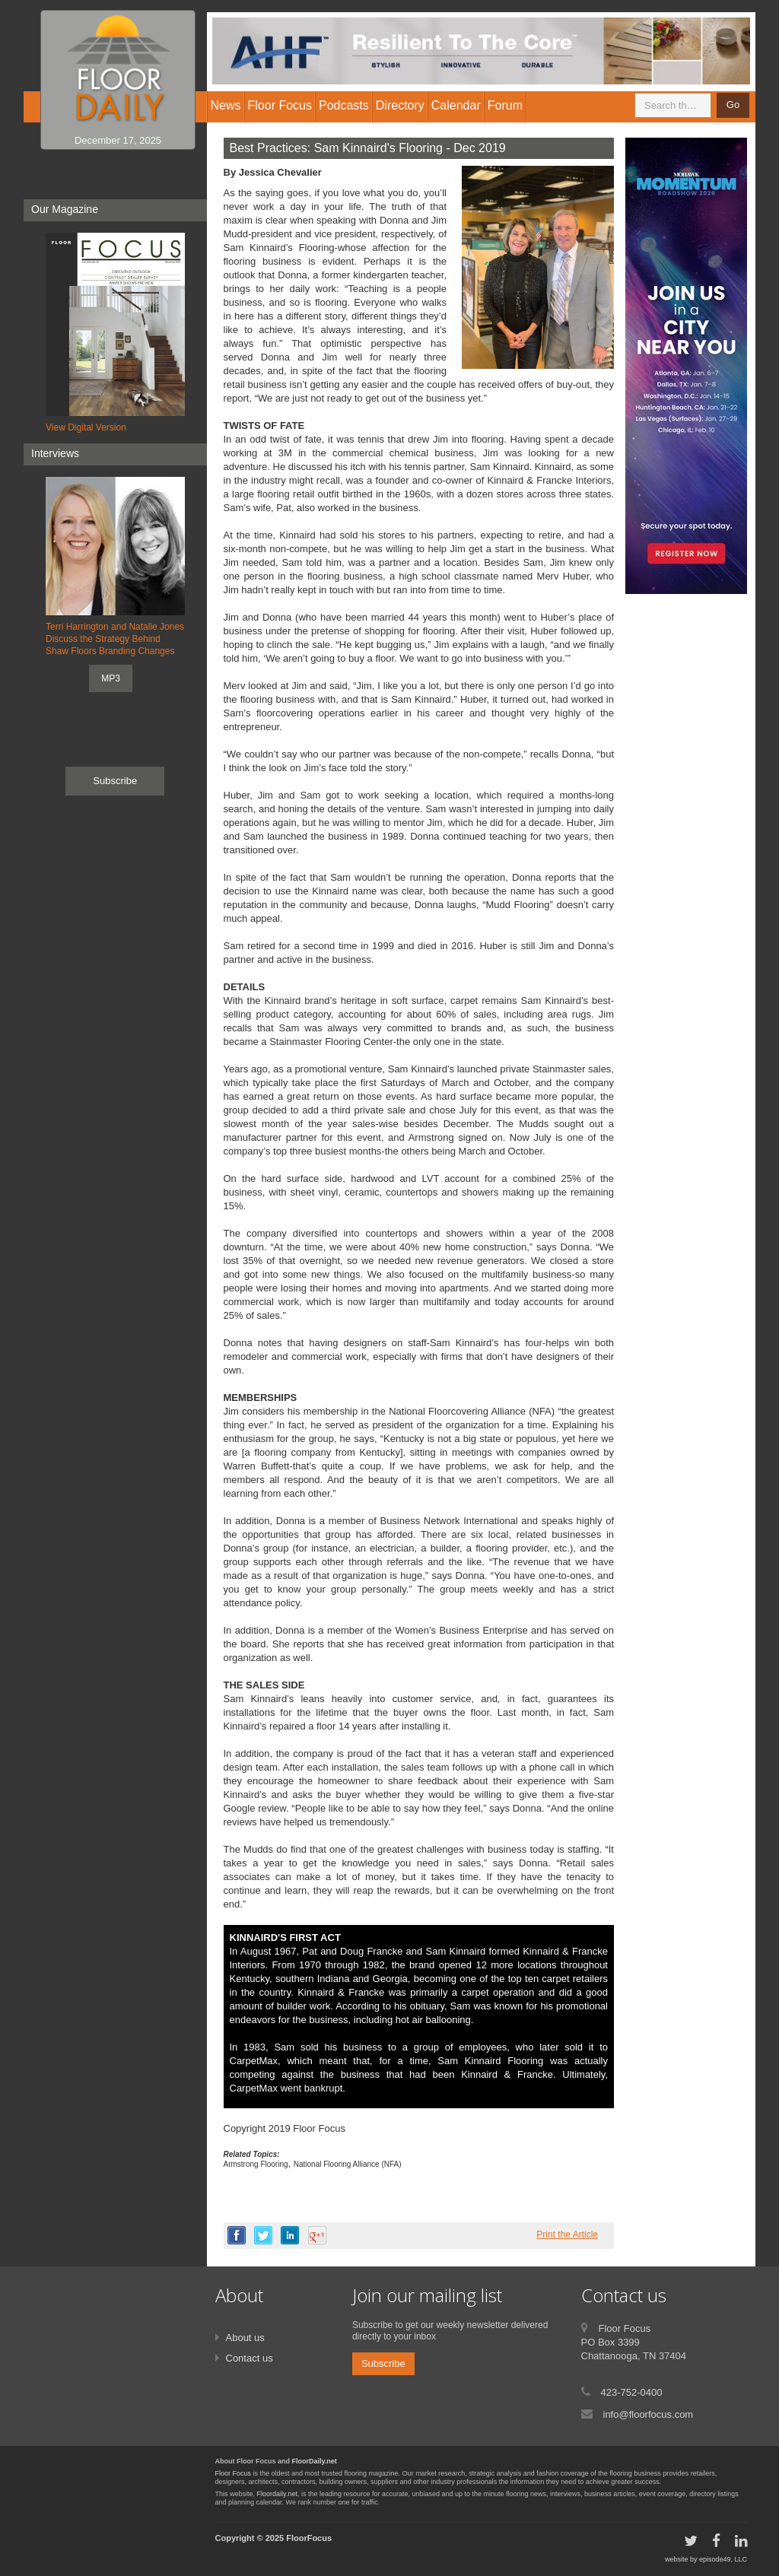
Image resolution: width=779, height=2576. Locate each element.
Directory (400, 105)
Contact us (249, 2358)
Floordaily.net (277, 2494)
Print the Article (567, 2234)
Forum (505, 105)
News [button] (226, 105)
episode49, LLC (723, 2559)
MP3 (110, 678)
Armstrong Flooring (256, 2164)
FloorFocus (309, 2538)
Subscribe (115, 780)
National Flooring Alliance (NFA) (348, 2164)
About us (245, 2337)
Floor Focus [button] (280, 105)
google (317, 2235)
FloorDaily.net (314, 2461)
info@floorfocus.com (648, 2414)
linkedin (290, 2235)
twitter (263, 2235)
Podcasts (344, 105)
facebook (236, 2235)
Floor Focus (233, 2473)
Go (733, 104)
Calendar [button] (456, 105)
